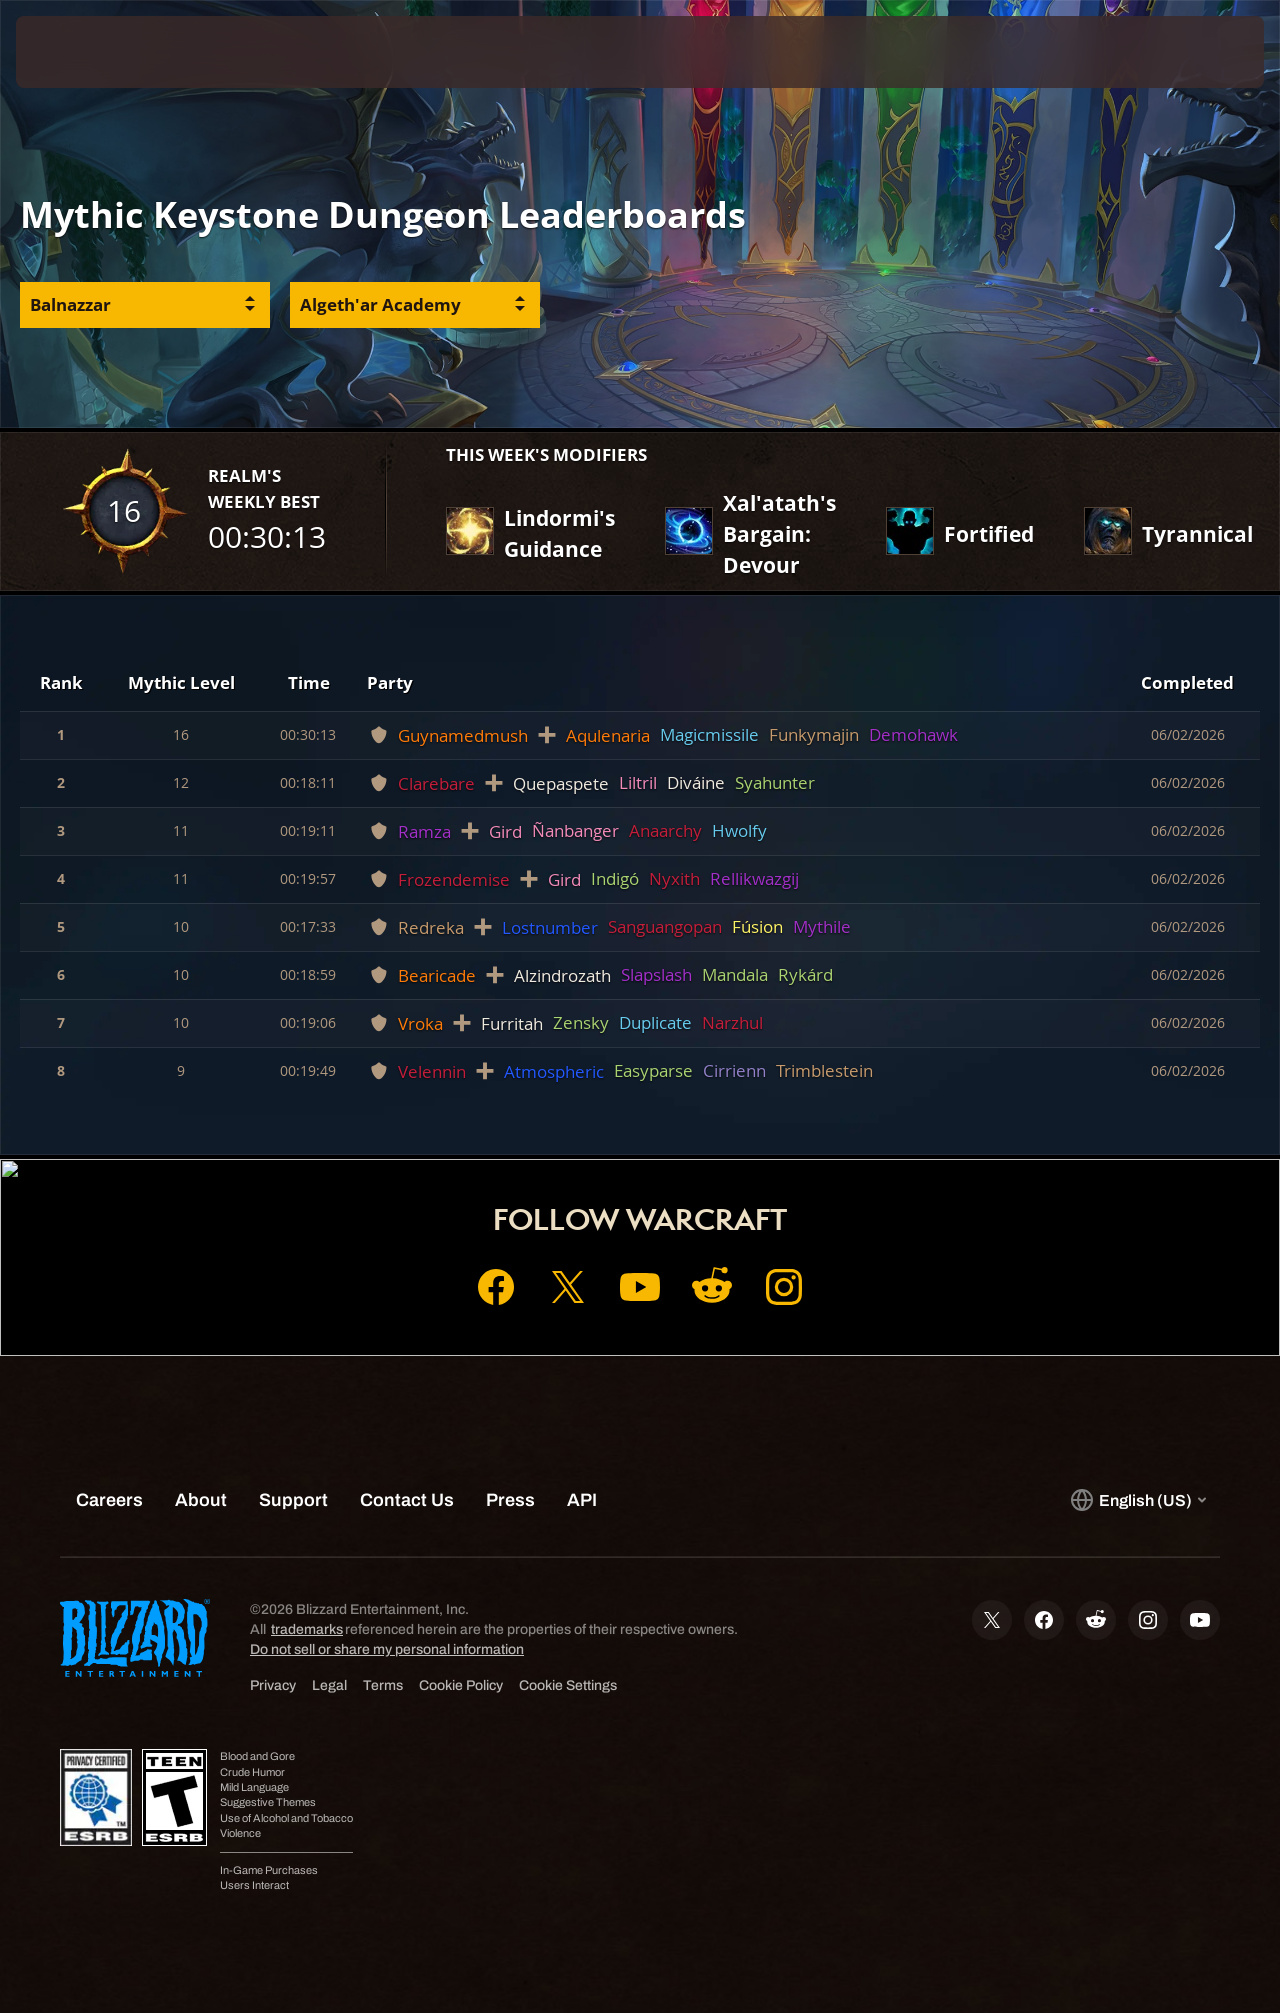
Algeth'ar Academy (380, 304)
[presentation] (78, 52)
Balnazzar (70, 304)
